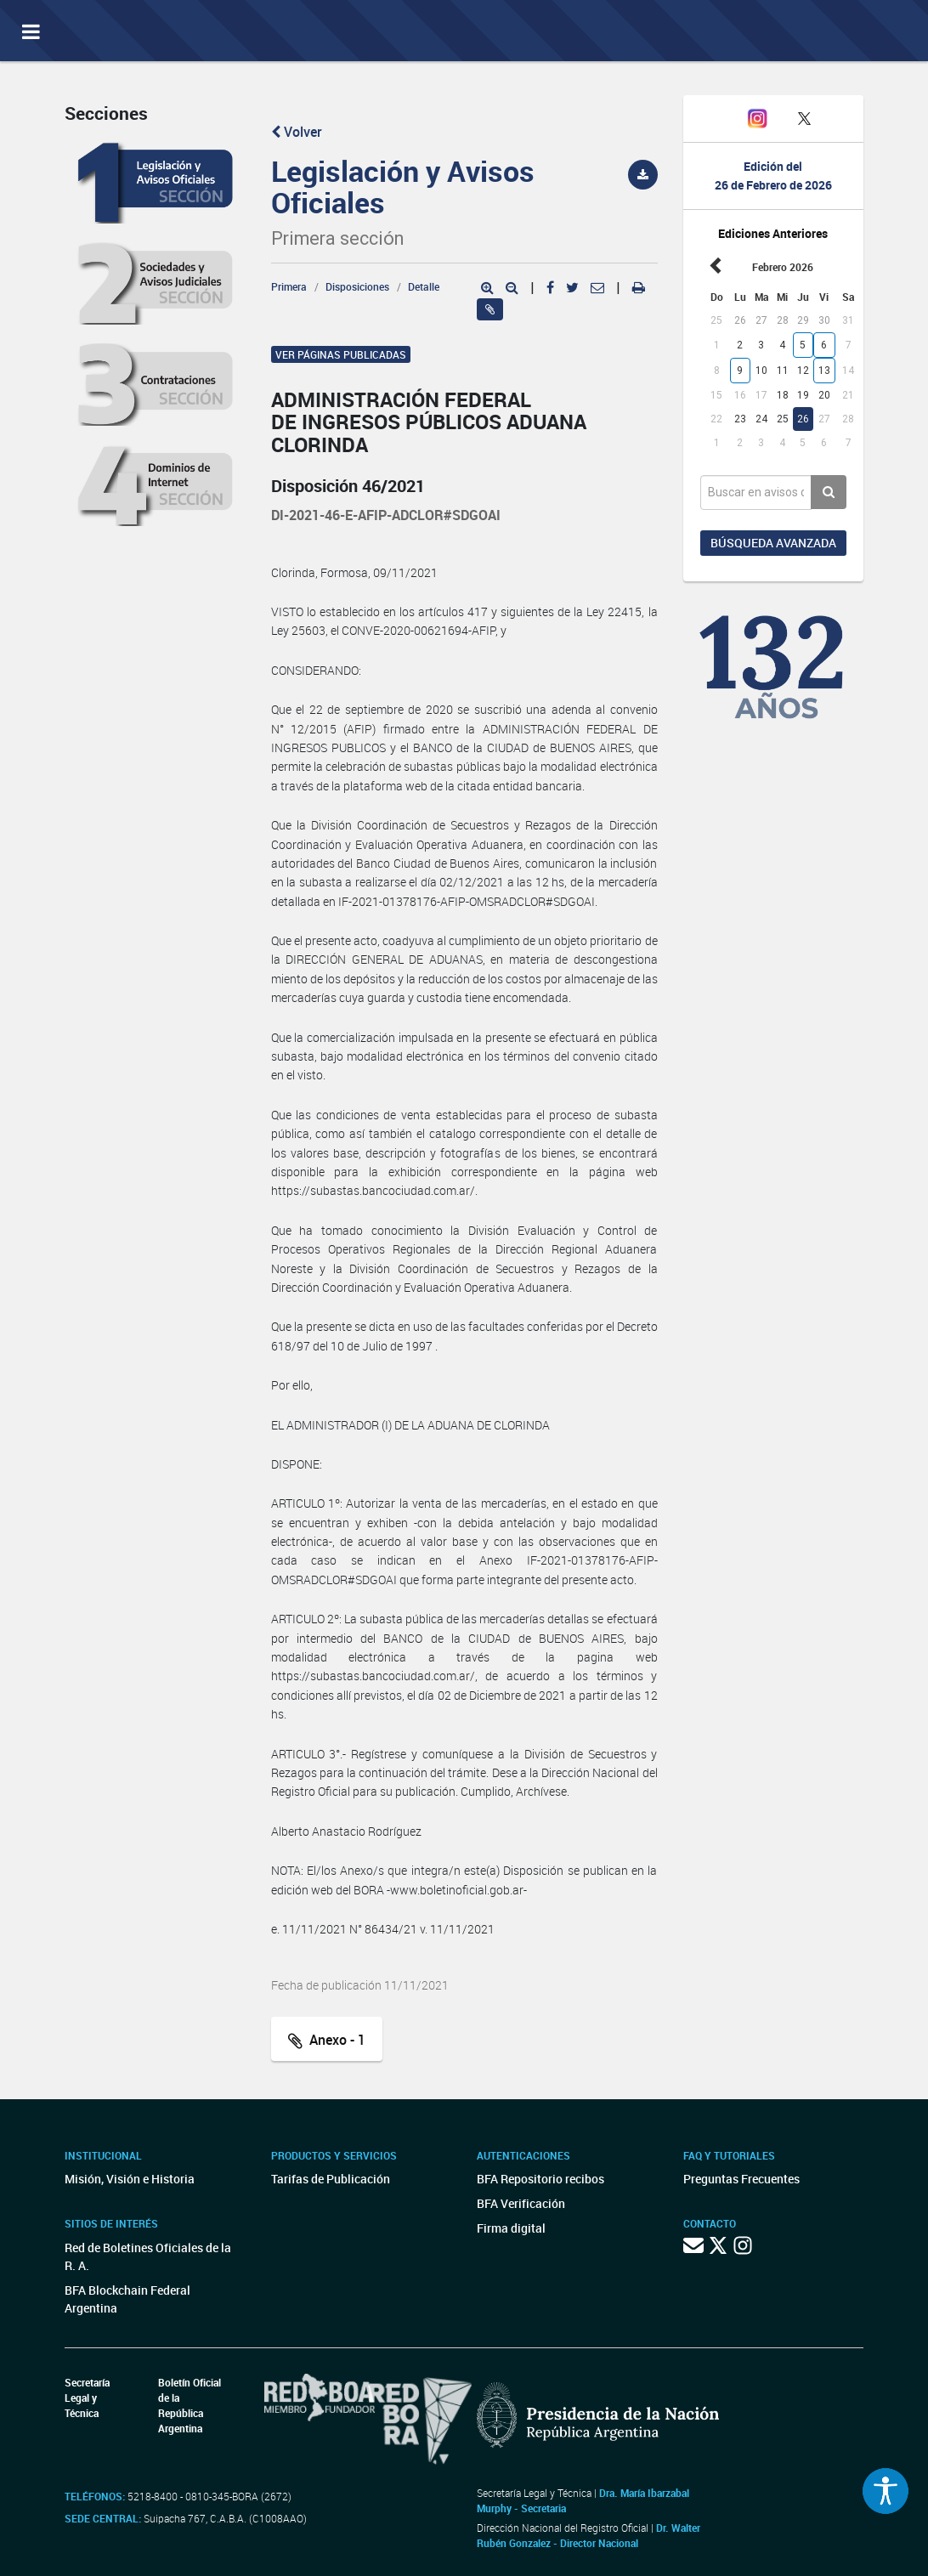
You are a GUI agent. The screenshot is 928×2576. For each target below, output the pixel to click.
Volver (296, 131)
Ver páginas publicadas (340, 354)
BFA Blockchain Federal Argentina (127, 2299)
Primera (289, 286)
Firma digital (511, 2228)
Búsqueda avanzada (773, 543)
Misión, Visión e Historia (130, 2179)
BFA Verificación (521, 2203)
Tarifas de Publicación (330, 2179)
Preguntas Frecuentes (741, 2179)
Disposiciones (357, 286)
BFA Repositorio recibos (540, 2179)
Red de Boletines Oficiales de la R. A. (148, 2256)
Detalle (423, 286)
